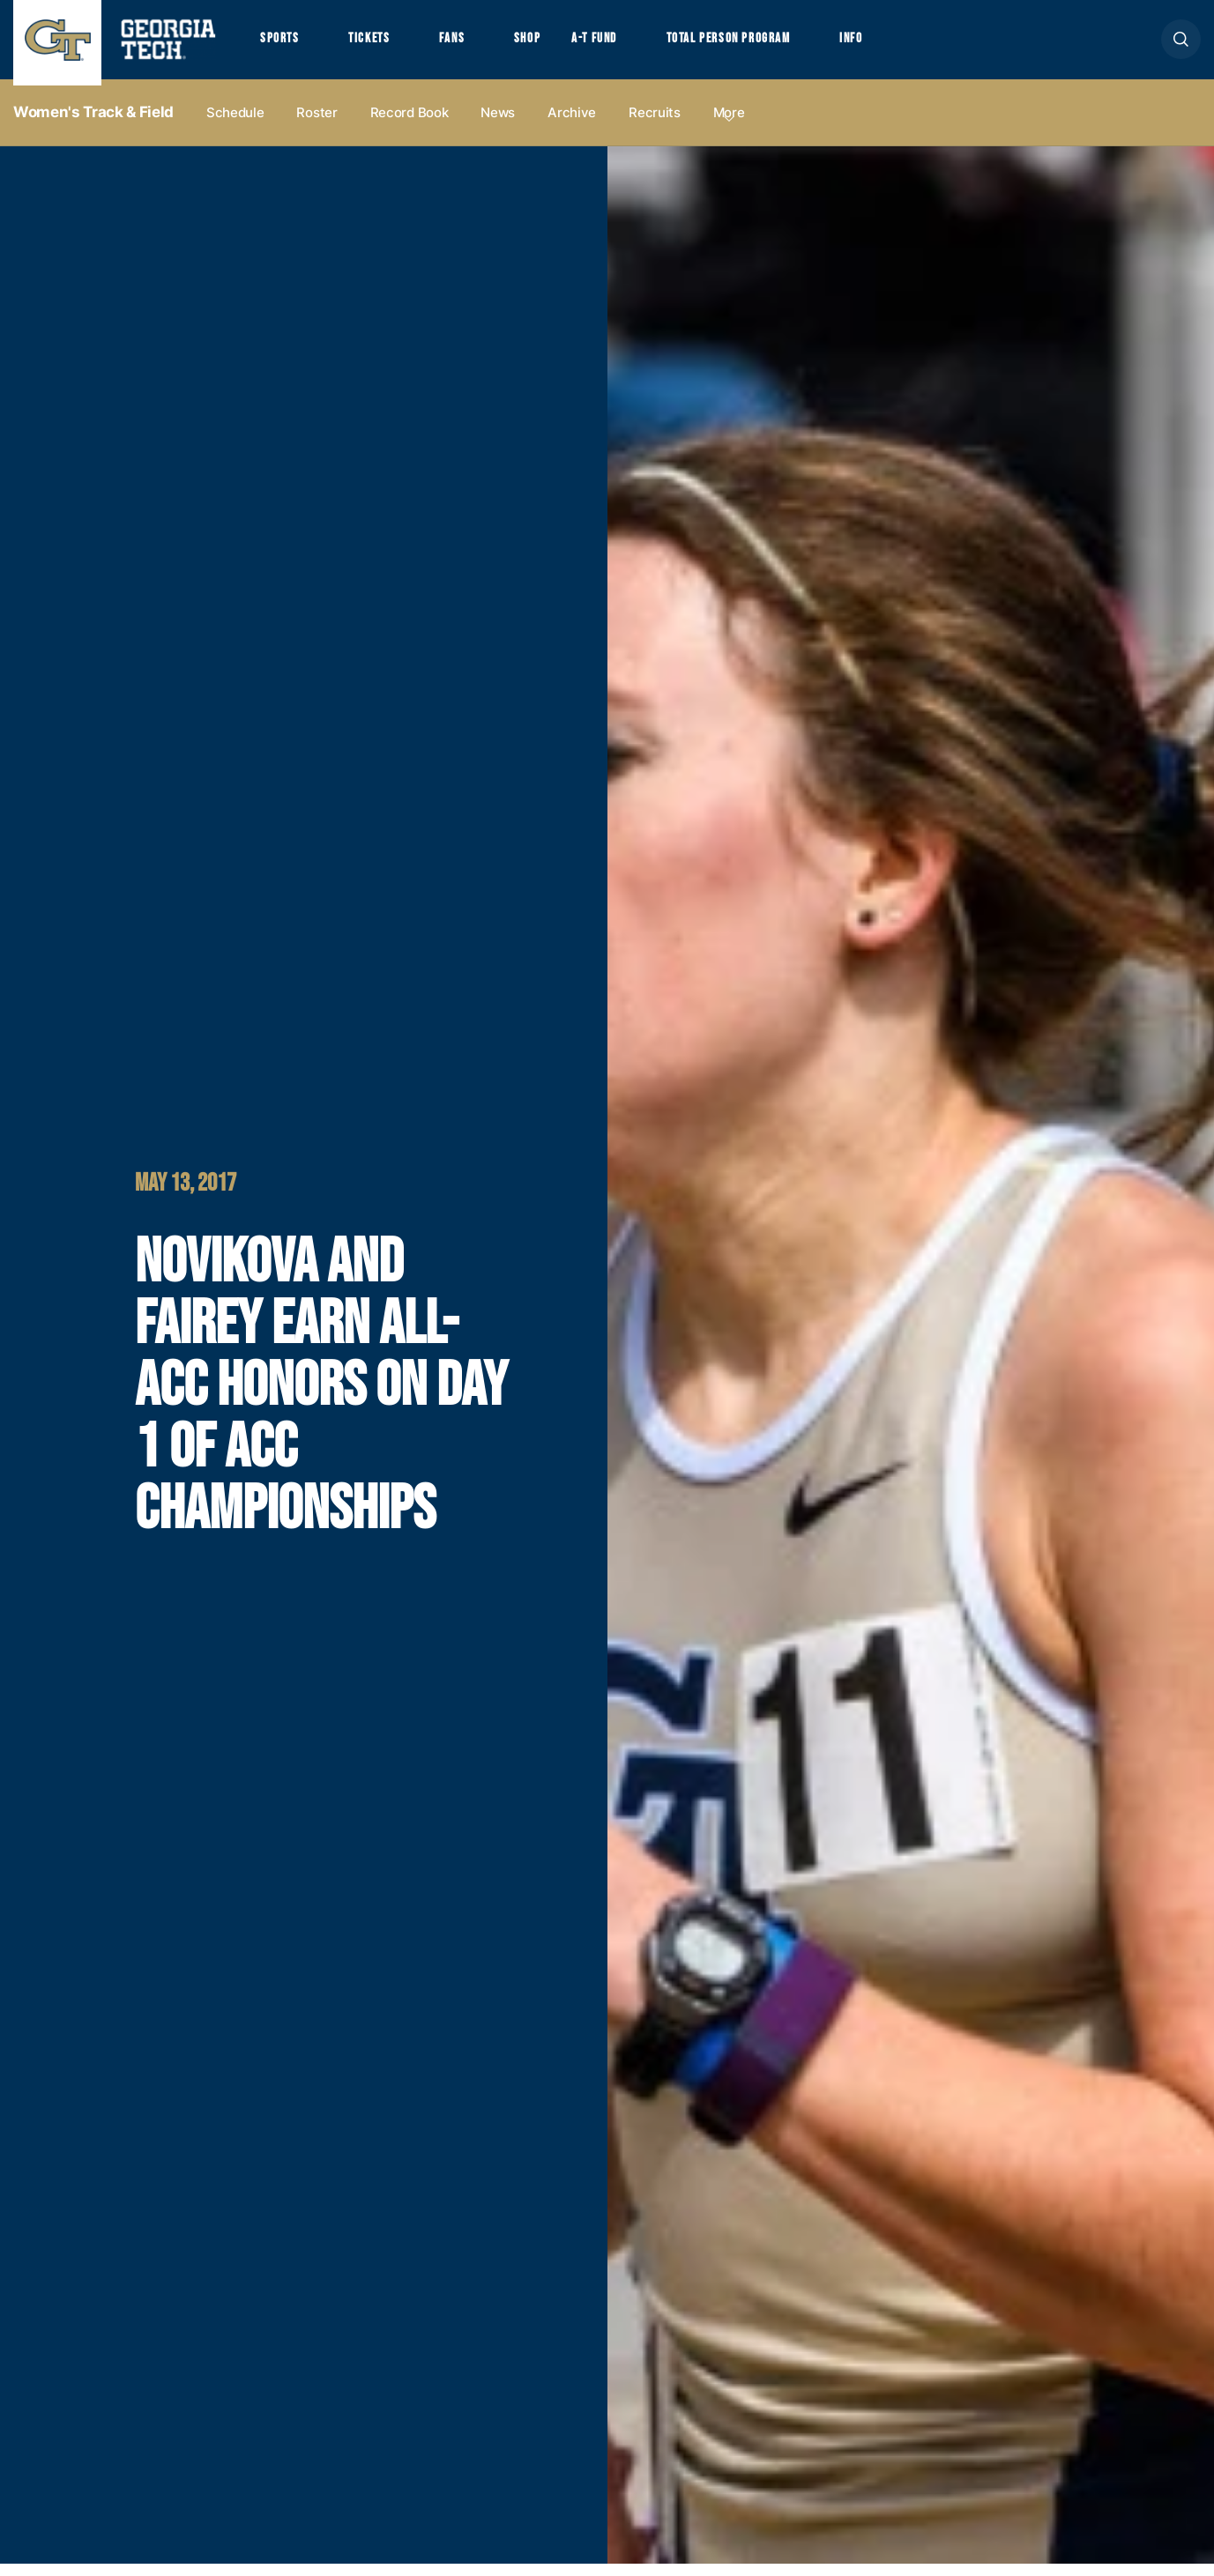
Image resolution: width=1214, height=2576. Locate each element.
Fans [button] (466, 45)
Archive (571, 124)
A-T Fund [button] (619, 45)
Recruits (655, 124)
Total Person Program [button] (767, 45)
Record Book (409, 124)
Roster (316, 124)
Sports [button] (281, 45)
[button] (1181, 45)
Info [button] (903, 45)
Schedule (235, 124)
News (497, 124)
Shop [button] (547, 45)
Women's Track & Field (93, 124)
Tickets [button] (378, 45)
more (729, 124)
